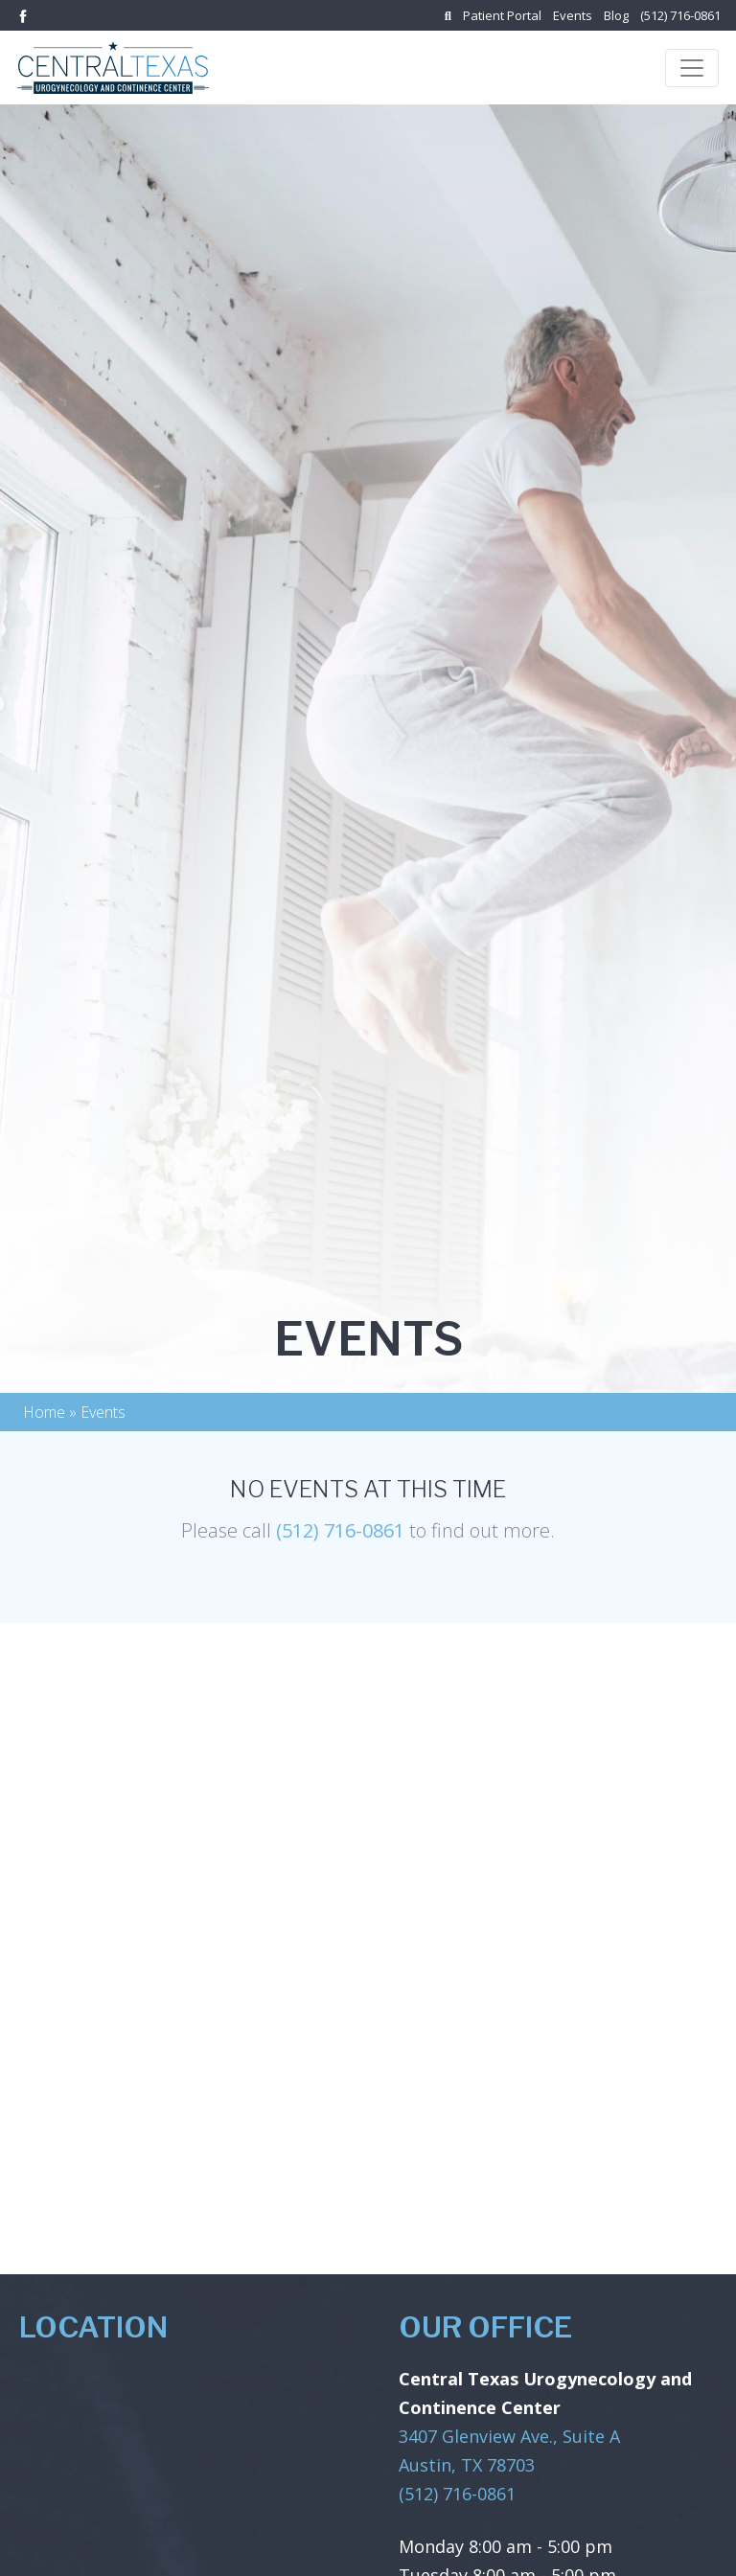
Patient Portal (502, 15)
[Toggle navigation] (692, 68)
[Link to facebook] (23, 14)
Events (572, 15)
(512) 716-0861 (680, 15)
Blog (616, 15)
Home (44, 1412)
